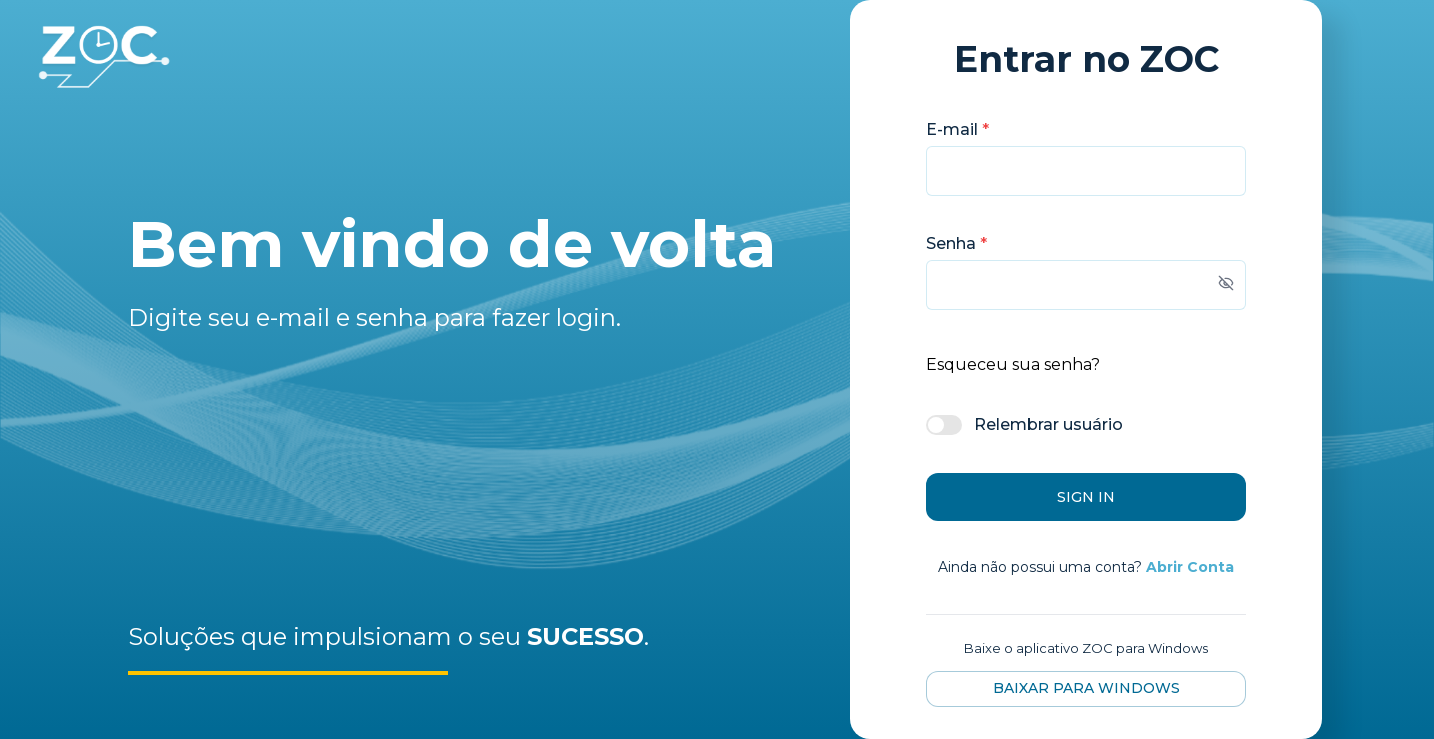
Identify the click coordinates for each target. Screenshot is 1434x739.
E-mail (957, 129)
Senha (956, 243)
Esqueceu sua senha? (1013, 364)
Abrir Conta (1190, 567)
